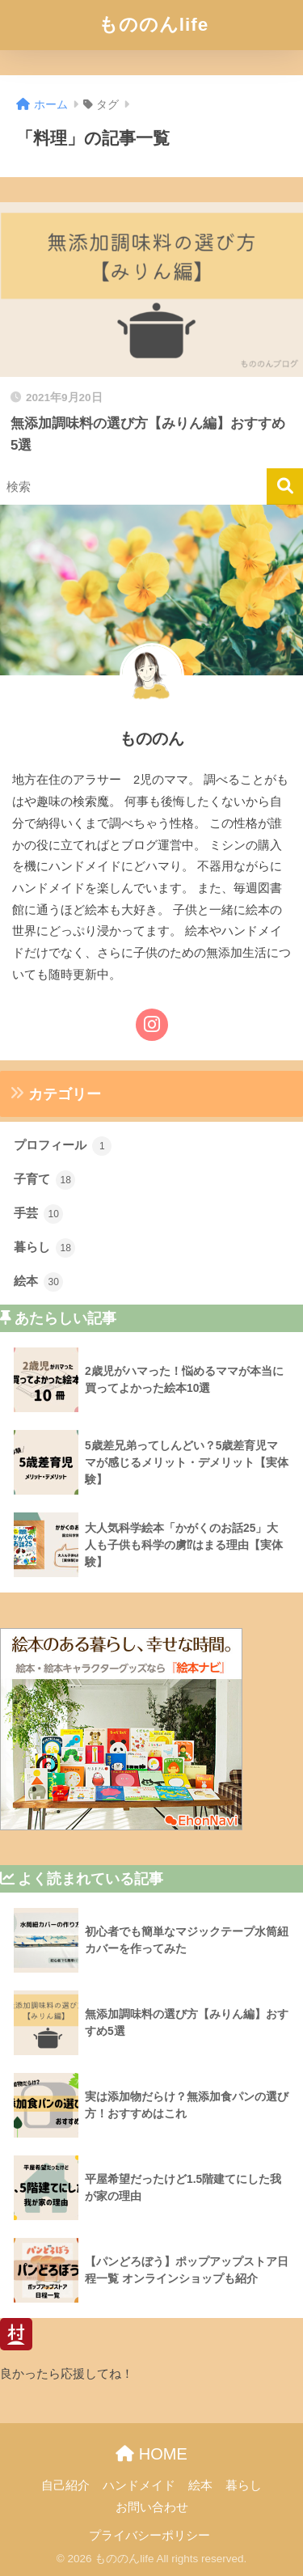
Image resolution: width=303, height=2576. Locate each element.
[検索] (285, 486)
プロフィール (63, 1146)
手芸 (38, 1214)
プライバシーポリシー (149, 2535)
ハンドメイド (139, 2485)
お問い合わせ (152, 2507)
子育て (44, 1180)
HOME (151, 2454)
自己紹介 (65, 2485)
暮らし (44, 1248)
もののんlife (154, 25)
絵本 (38, 1282)
